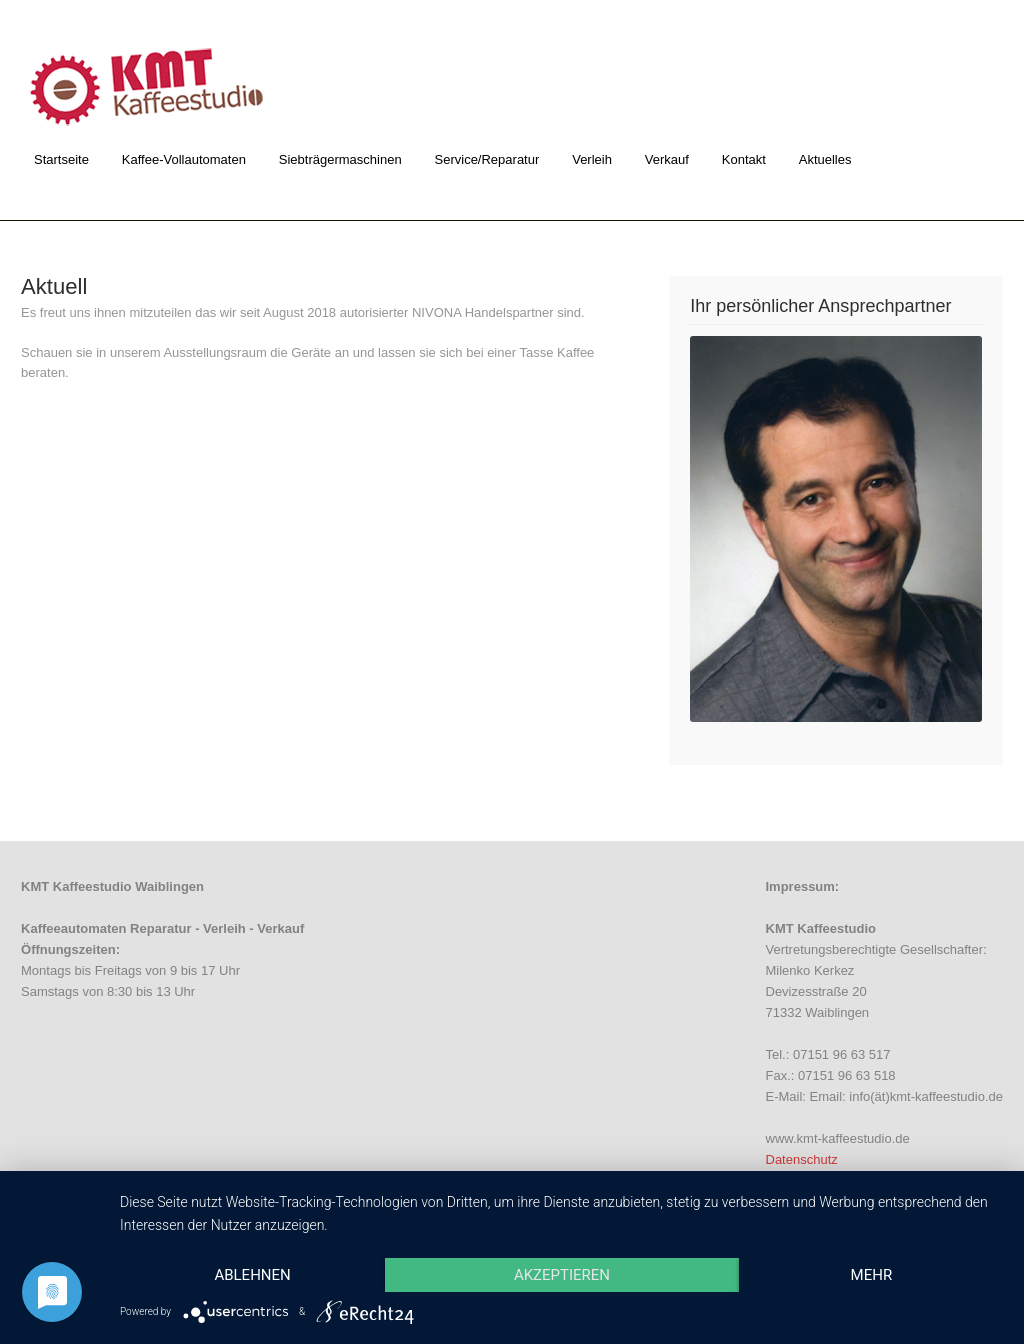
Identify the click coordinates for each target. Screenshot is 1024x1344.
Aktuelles (825, 159)
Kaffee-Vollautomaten (184, 159)
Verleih (592, 159)
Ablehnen (252, 1275)
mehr (872, 1275)
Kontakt (744, 159)
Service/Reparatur (487, 159)
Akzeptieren (562, 1275)
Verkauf (667, 159)
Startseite (61, 159)
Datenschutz (802, 1159)
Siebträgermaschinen (340, 159)
